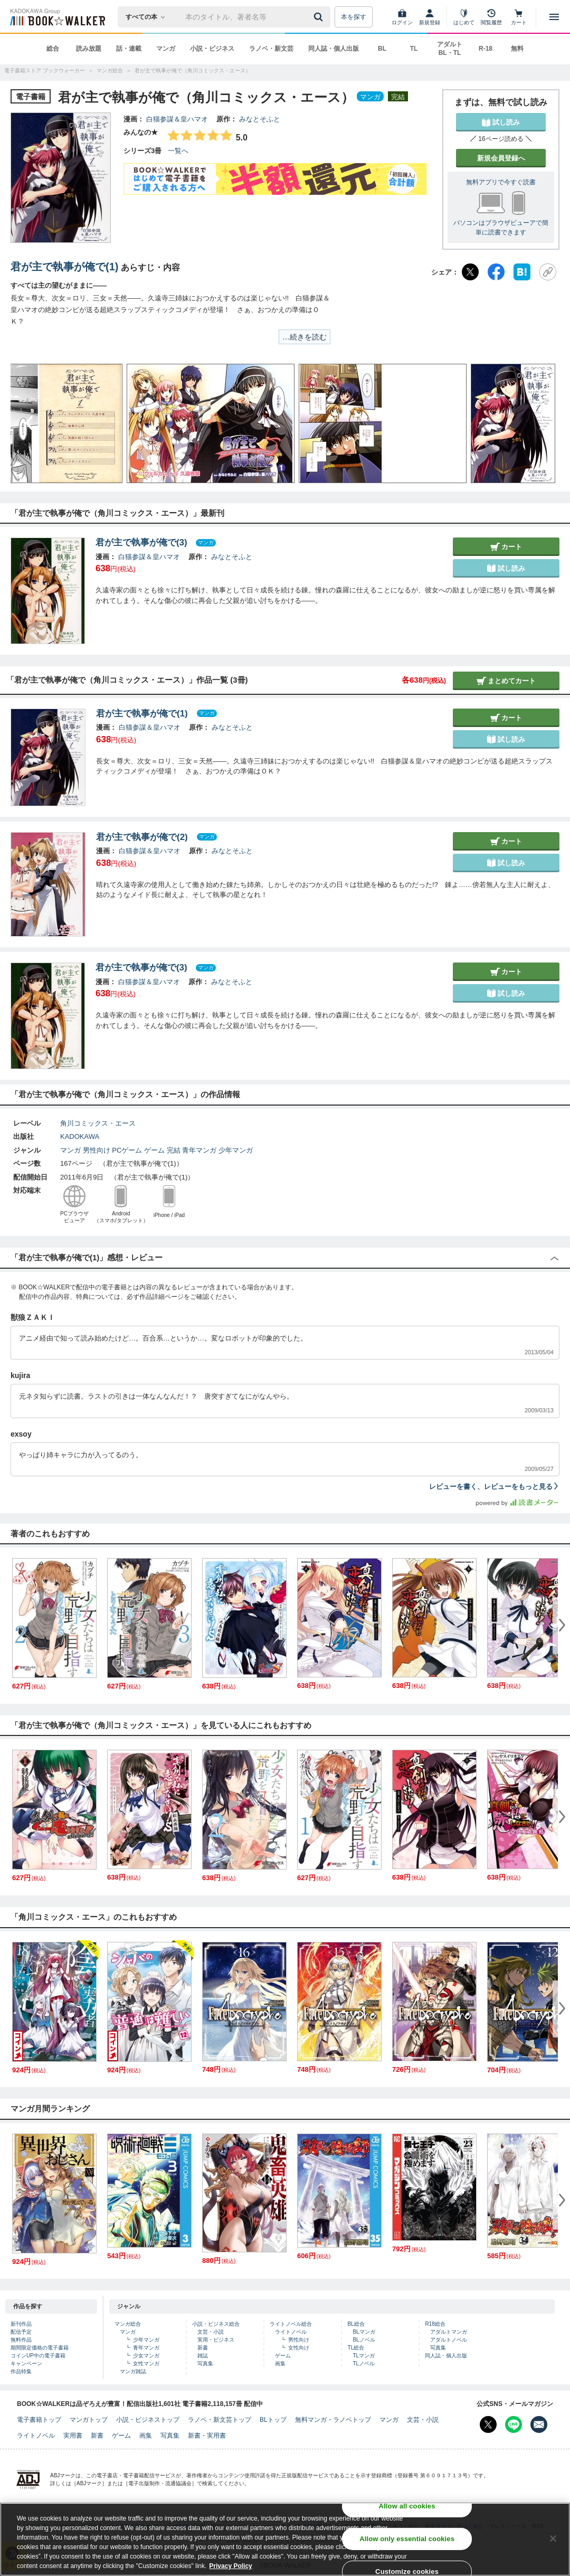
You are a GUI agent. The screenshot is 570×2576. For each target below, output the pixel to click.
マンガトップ (89, 2419)
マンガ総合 (128, 2324)
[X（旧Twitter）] (470, 272)
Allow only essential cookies (406, 2539)
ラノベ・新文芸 (271, 48)
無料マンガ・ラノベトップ (333, 2419)
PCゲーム (127, 1150)
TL (414, 48)
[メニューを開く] (554, 17)
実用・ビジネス (215, 2340)
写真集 (205, 2363)
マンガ (165, 48)
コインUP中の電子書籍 (38, 2355)
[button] (29, 423)
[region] (285, 2539)
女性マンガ (146, 2363)
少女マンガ (146, 2355)
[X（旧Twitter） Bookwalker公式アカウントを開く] (488, 2424)
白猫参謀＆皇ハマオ (177, 119)
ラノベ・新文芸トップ (219, 2419)
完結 (173, 1150)
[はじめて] (463, 16)
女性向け (298, 2348)
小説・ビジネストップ (147, 2419)
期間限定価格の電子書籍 (40, 2348)
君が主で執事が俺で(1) (64, 266)
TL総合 (355, 2348)
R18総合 (435, 2324)
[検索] (320, 17)
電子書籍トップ (39, 2419)
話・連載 (128, 48)
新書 (202, 2348)
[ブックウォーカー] (56, 16)
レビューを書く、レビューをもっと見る (494, 1486)
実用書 (72, 2435)
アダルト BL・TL (449, 48)
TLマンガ (364, 2355)
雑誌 (202, 2355)
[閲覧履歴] (491, 16)
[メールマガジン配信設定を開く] (538, 2424)
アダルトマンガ (448, 2332)
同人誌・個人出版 (333, 48)
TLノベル (364, 2363)
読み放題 (88, 48)
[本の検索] (148, 17)
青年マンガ (199, 1150)
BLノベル (364, 2340)
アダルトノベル (448, 2340)
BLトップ (273, 2419)
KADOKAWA (79, 1136)
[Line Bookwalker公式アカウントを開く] (513, 2424)
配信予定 (21, 2332)
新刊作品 (21, 2324)
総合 (52, 48)
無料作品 (21, 2340)
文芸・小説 (210, 2332)
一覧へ (178, 151)
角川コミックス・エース (98, 1123)
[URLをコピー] (547, 272)
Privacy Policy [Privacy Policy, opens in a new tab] (230, 2566)
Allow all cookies (407, 2506)
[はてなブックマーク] (522, 272)
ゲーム (154, 1150)
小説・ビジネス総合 (216, 2324)
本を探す (353, 17)
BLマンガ (364, 2332)
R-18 (485, 48)
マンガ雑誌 (133, 2371)
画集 (280, 2363)
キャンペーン (26, 2363)
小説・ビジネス (212, 48)
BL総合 (355, 2324)
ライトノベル (291, 2332)
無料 (517, 48)
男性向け (96, 1150)
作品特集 (21, 2371)
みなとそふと (259, 119)
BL (382, 48)
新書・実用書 (207, 2435)
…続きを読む (304, 337)
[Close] (553, 2538)
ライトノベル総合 (291, 2324)
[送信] (320, 17)
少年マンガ (235, 1150)
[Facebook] (496, 272)
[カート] (518, 16)
